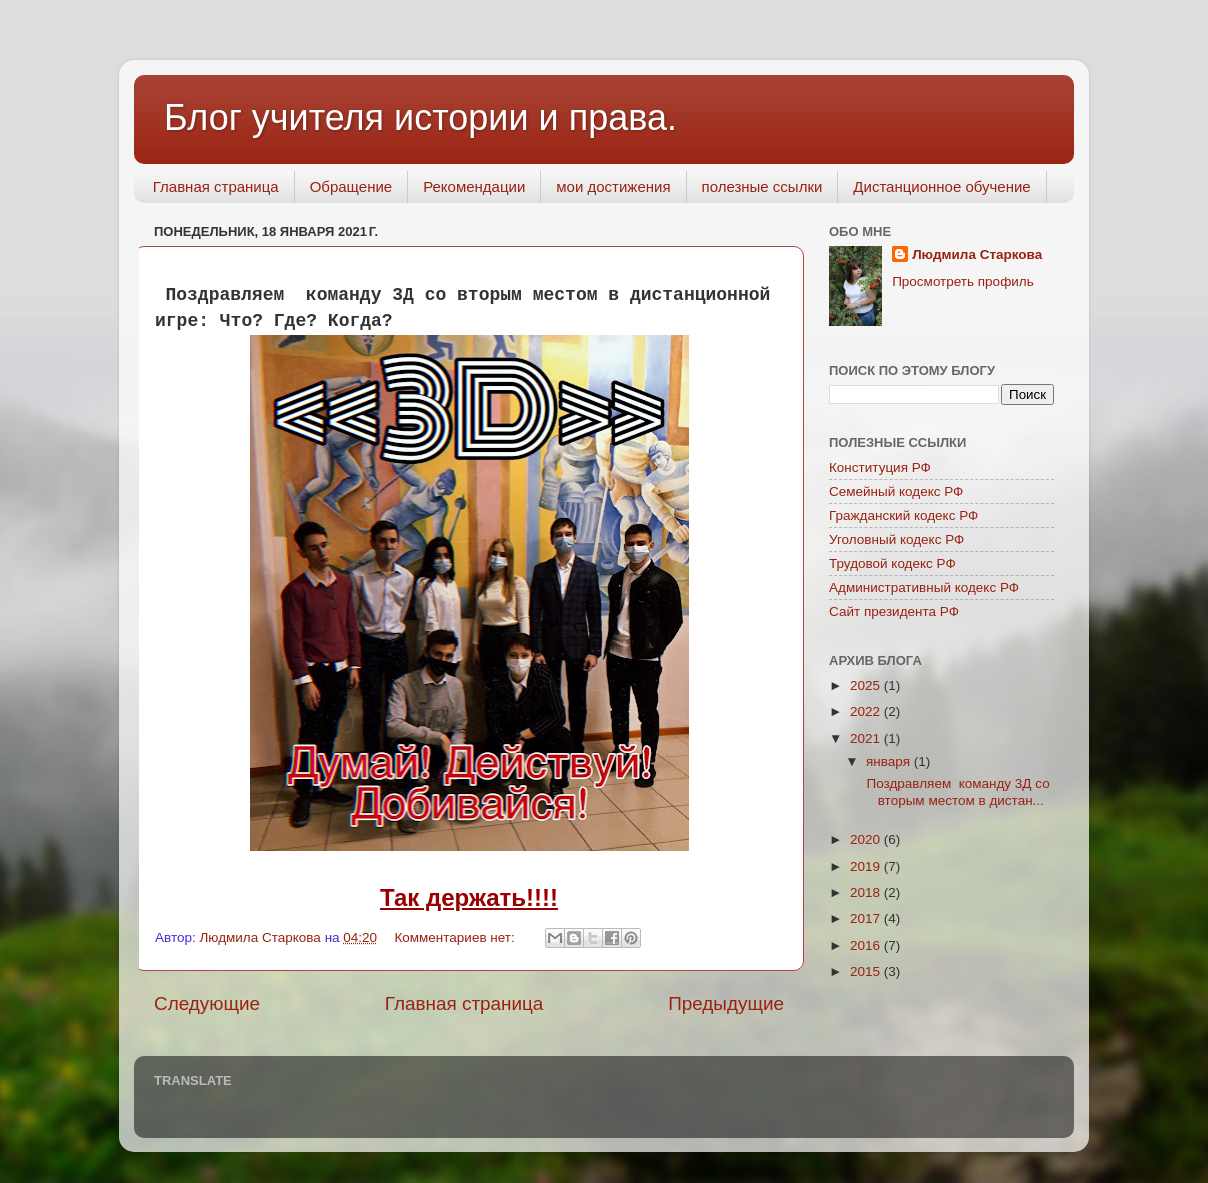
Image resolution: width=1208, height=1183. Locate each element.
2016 (867, 945)
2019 (867, 866)
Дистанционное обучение (941, 186)
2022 (867, 711)
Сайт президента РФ (894, 611)
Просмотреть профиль (963, 281)
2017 (867, 918)
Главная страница (216, 186)
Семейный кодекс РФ (896, 491)
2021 (867, 738)
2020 (867, 839)
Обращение (351, 186)
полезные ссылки (762, 186)
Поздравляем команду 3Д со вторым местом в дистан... (956, 791)
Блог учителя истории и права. (420, 117)
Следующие (207, 1003)
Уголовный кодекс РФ (896, 539)
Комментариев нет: (456, 937)
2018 (867, 892)
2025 (867, 685)
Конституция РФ (880, 467)
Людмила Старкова (977, 254)
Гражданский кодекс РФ (903, 515)
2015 (867, 971)
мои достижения (613, 186)
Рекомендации (474, 186)
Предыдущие (726, 1003)
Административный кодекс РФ (924, 587)
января (890, 761)
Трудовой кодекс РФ (892, 563)
